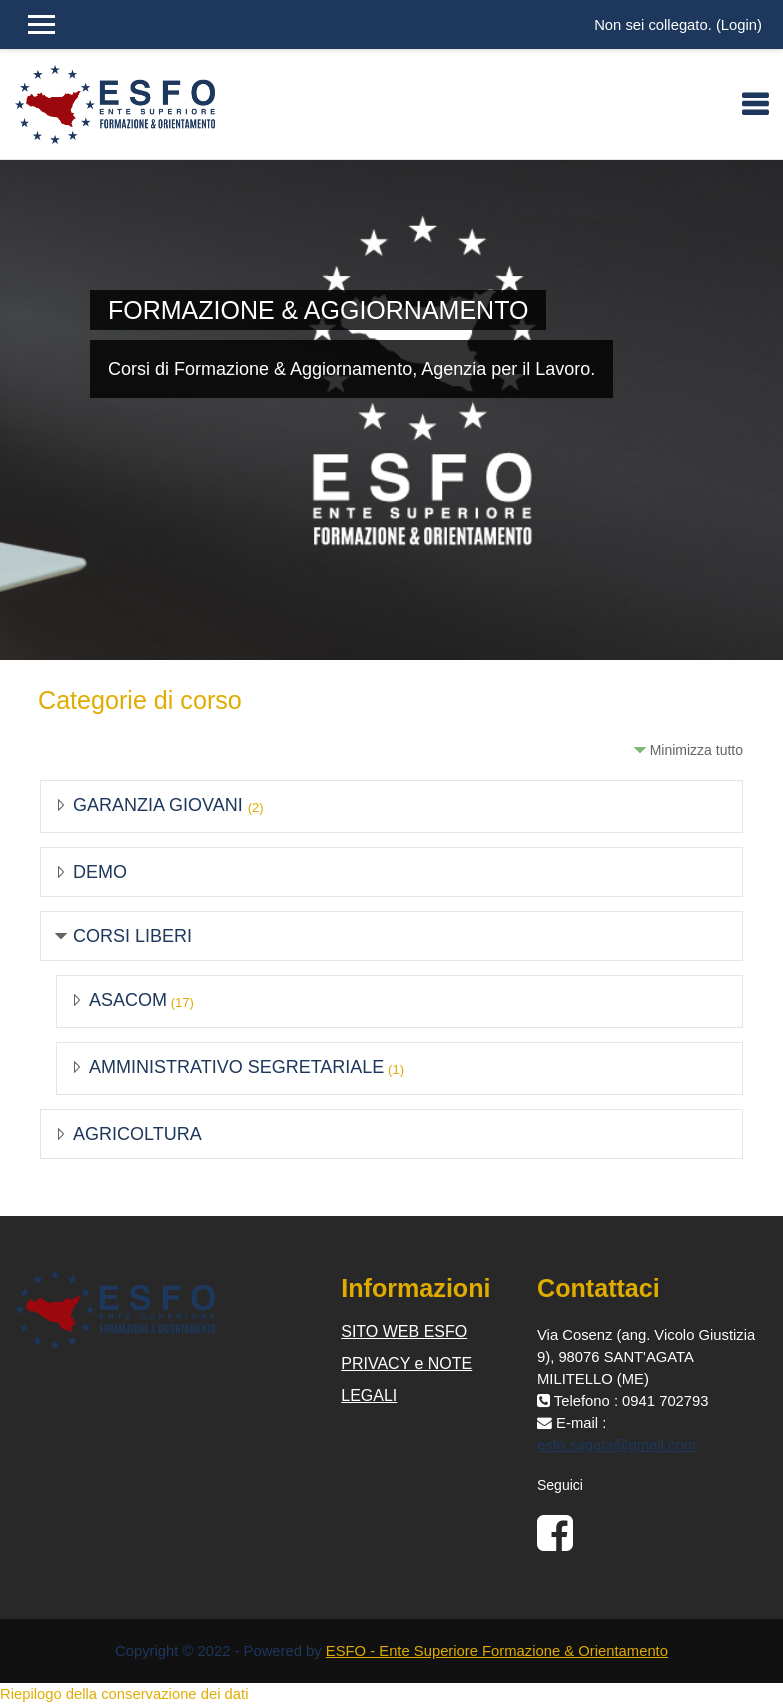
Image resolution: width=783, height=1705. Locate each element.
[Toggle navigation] (755, 104)
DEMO (100, 872)
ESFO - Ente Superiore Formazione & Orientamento (497, 1651)
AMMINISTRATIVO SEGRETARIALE (236, 1067)
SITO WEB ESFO (404, 1331)
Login (739, 25)
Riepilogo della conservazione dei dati (124, 1694)
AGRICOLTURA (137, 1134)
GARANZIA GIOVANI (160, 805)
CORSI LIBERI (132, 936)
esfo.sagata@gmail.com (616, 1445)
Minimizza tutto (696, 750)
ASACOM (128, 1000)
